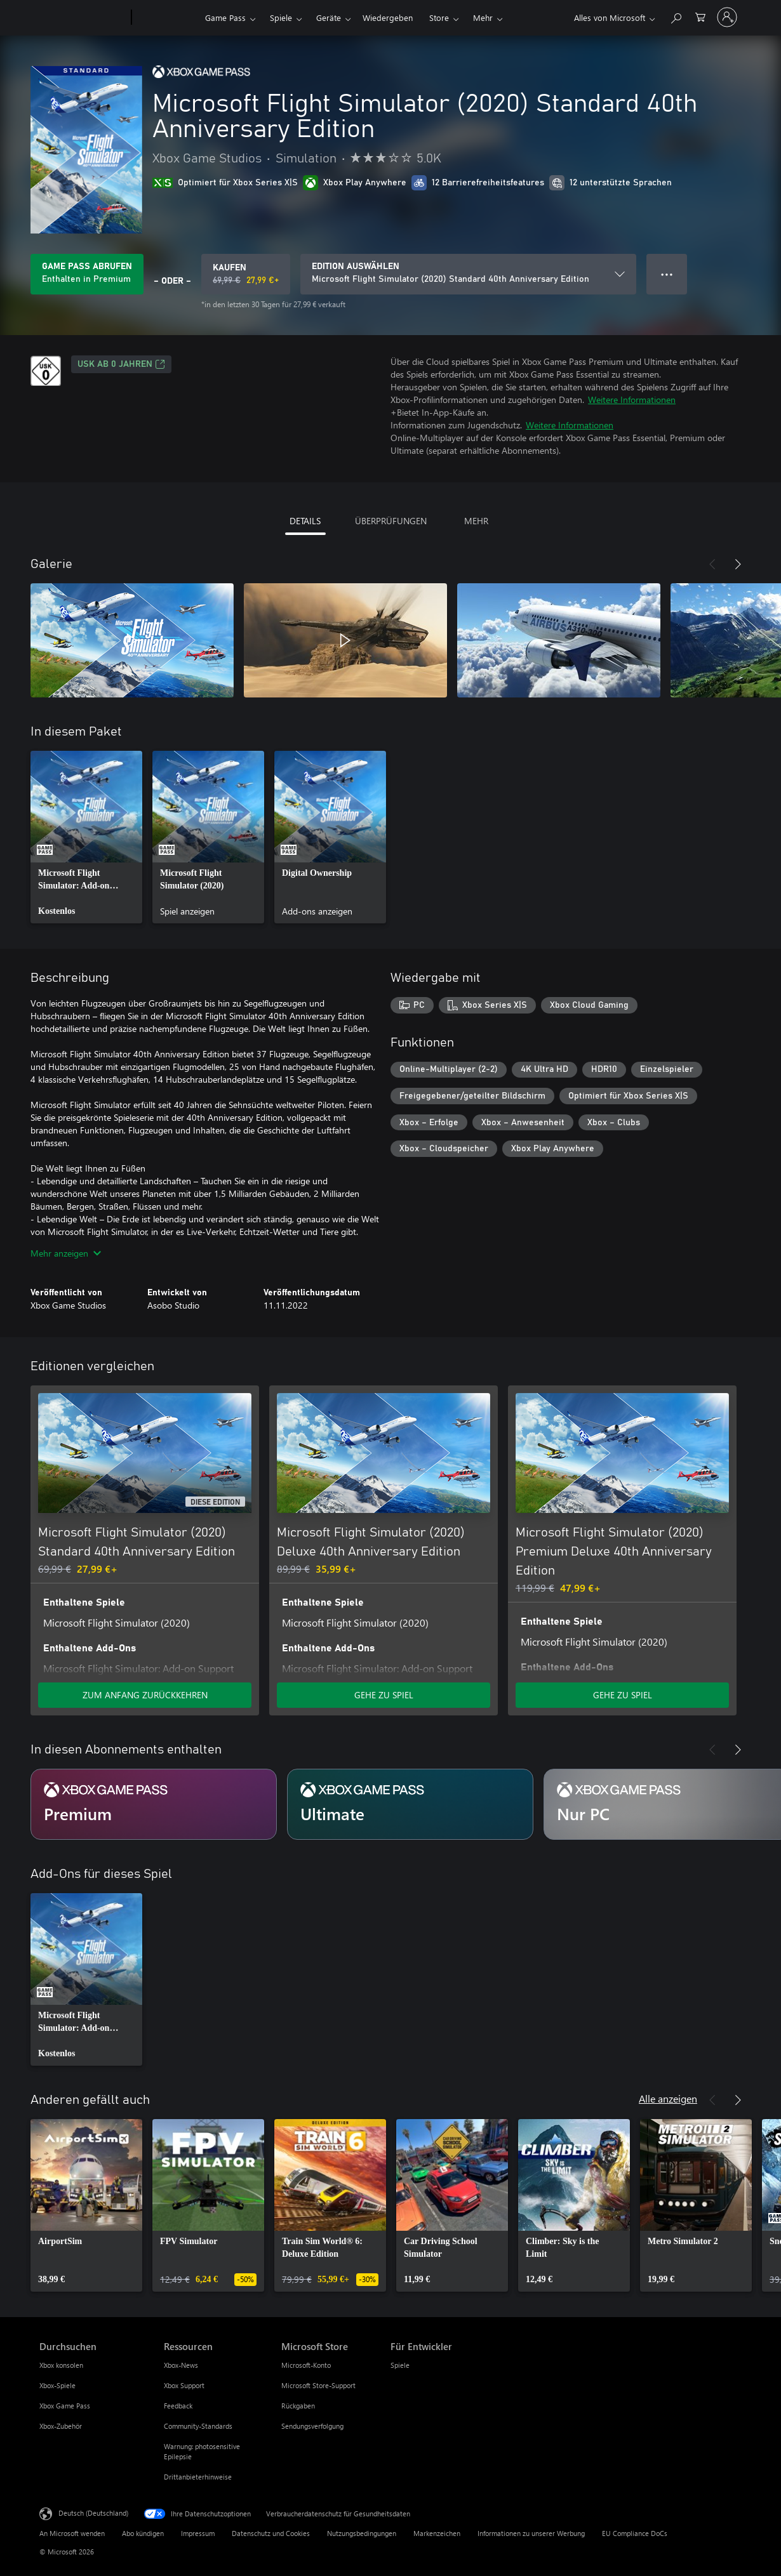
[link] (86, 837)
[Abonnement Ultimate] (410, 1804)
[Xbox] (167, 18)
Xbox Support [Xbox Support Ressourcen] (184, 2385)
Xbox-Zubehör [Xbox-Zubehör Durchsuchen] (60, 2426)
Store (439, 17)
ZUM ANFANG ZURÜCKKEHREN (145, 1695)
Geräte (328, 17)
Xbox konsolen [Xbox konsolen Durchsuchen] (61, 2365)
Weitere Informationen (632, 399)
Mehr (483, 17)
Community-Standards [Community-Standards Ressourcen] (198, 2426)
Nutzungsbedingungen (361, 2533)
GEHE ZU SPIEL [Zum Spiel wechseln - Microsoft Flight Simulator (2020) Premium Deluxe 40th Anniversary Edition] (622, 1695)
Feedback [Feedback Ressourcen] (178, 2405)
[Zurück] (712, 564)
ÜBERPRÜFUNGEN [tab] (391, 521)
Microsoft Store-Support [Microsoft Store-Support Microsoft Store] (318, 2385)
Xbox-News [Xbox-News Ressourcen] (181, 2365)
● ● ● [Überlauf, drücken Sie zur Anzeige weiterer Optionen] (667, 273)
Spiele (281, 17)
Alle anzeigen (668, 2098)
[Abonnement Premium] (153, 1804)
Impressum (198, 2533)
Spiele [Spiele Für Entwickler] (400, 2365)
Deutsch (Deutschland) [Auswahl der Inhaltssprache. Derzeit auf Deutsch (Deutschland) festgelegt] (93, 2513)
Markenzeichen (436, 2533)
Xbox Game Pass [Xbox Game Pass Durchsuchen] (64, 2405)
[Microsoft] (82, 18)
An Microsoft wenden (72, 2533)
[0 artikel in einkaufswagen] (700, 16)
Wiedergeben (388, 17)
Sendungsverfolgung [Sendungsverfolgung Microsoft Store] (312, 2426)
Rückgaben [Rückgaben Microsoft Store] (298, 2405)
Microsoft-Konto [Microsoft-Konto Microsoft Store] (306, 2365)
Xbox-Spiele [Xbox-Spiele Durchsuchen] (57, 2385)
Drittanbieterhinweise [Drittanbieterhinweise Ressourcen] (198, 2477)
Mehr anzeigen (65, 1253)
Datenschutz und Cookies (271, 2533)
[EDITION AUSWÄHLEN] (468, 274)
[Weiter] (738, 564)
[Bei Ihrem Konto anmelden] (727, 17)
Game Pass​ (225, 17)
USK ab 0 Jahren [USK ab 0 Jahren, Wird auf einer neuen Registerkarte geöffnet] (121, 364)
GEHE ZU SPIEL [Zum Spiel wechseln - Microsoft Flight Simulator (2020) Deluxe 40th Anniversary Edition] (383, 1695)
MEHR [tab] (476, 521)
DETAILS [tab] (305, 521)
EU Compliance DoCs (634, 2533)
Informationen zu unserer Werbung (531, 2533)
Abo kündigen (143, 2533)
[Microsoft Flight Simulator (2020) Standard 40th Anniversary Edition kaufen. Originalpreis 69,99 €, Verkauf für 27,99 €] (245, 274)
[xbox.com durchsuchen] (675, 16)
